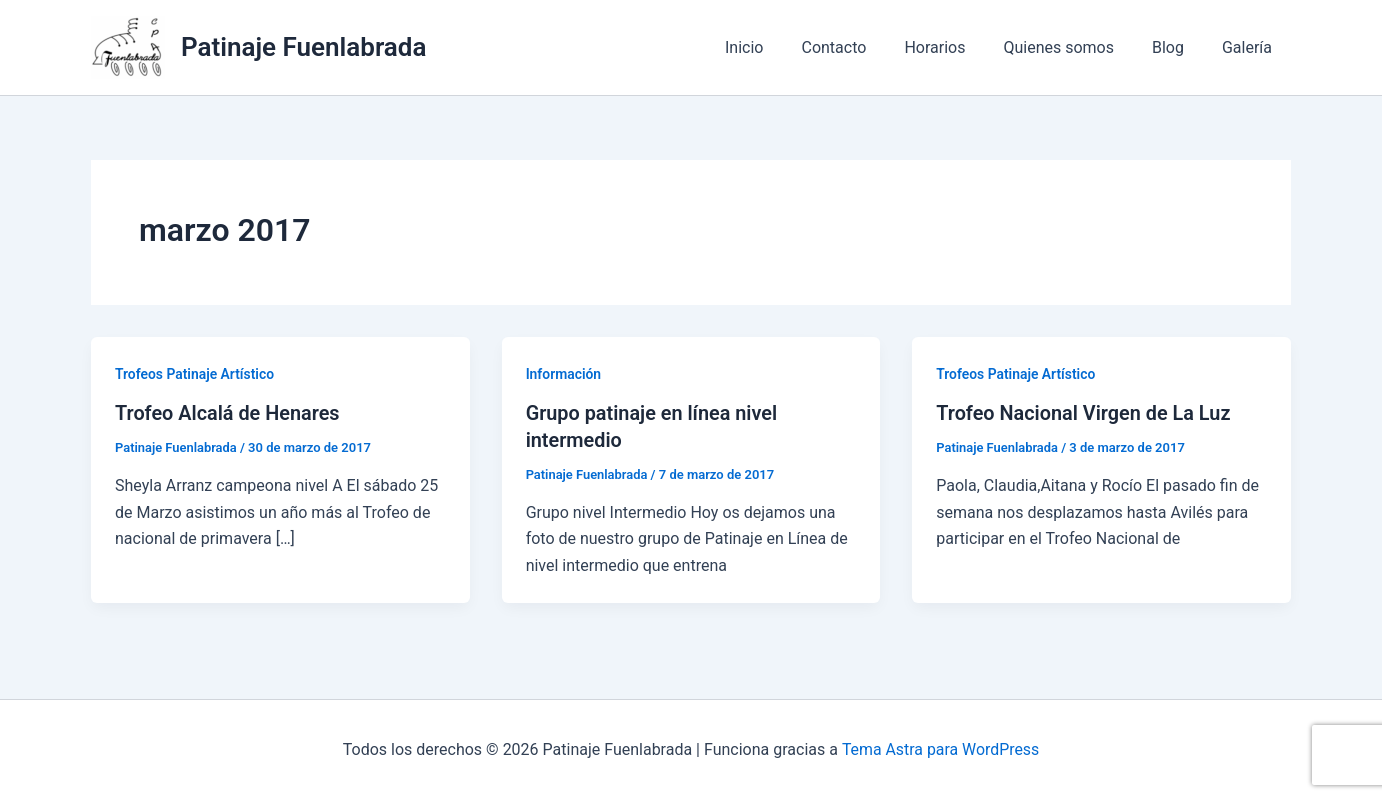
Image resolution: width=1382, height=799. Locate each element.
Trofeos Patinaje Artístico (195, 374)
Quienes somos (1073, 47)
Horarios (955, 47)
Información (564, 374)
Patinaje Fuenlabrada (303, 47)
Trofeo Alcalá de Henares (228, 413)
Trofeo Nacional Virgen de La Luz (1084, 413)
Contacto (860, 47)
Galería (1250, 47)
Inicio (777, 47)
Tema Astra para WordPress (940, 748)
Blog (1177, 47)
